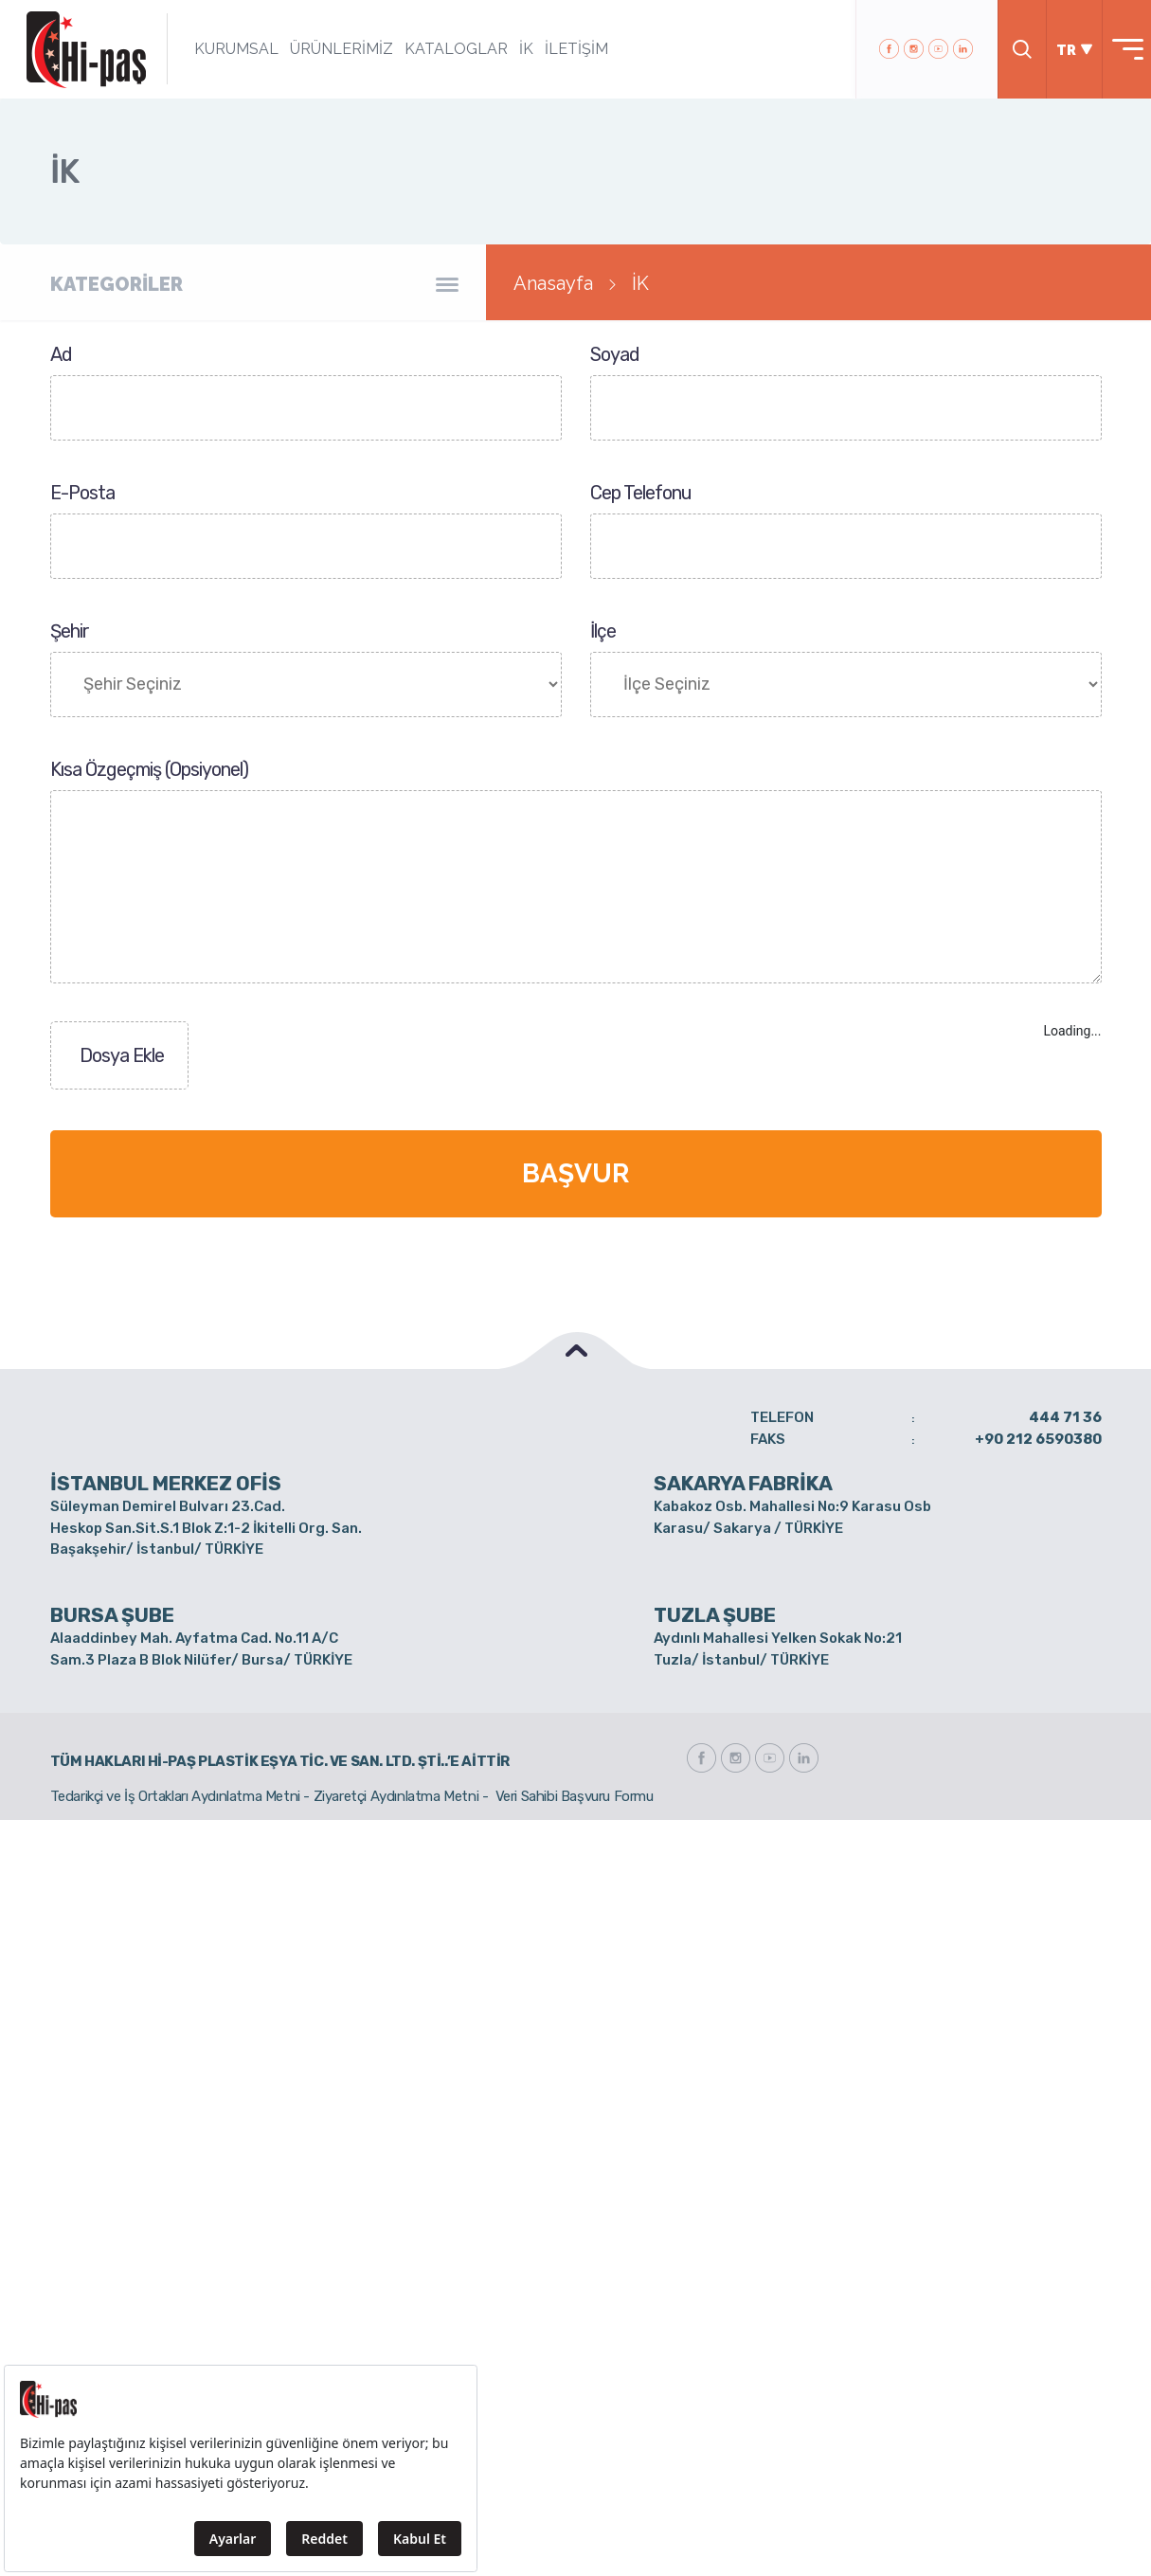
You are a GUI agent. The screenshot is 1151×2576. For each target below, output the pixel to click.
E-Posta (82, 492)
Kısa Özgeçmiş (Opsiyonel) (149, 769)
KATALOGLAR (452, 49)
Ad (61, 354)
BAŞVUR (575, 1173)
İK (522, 49)
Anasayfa (553, 283)
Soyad (614, 354)
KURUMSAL (232, 49)
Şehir (69, 631)
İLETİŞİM (572, 49)
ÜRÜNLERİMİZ (337, 49)
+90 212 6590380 (1038, 1439)
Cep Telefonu (641, 492)
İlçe (603, 631)
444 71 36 (1065, 1417)
